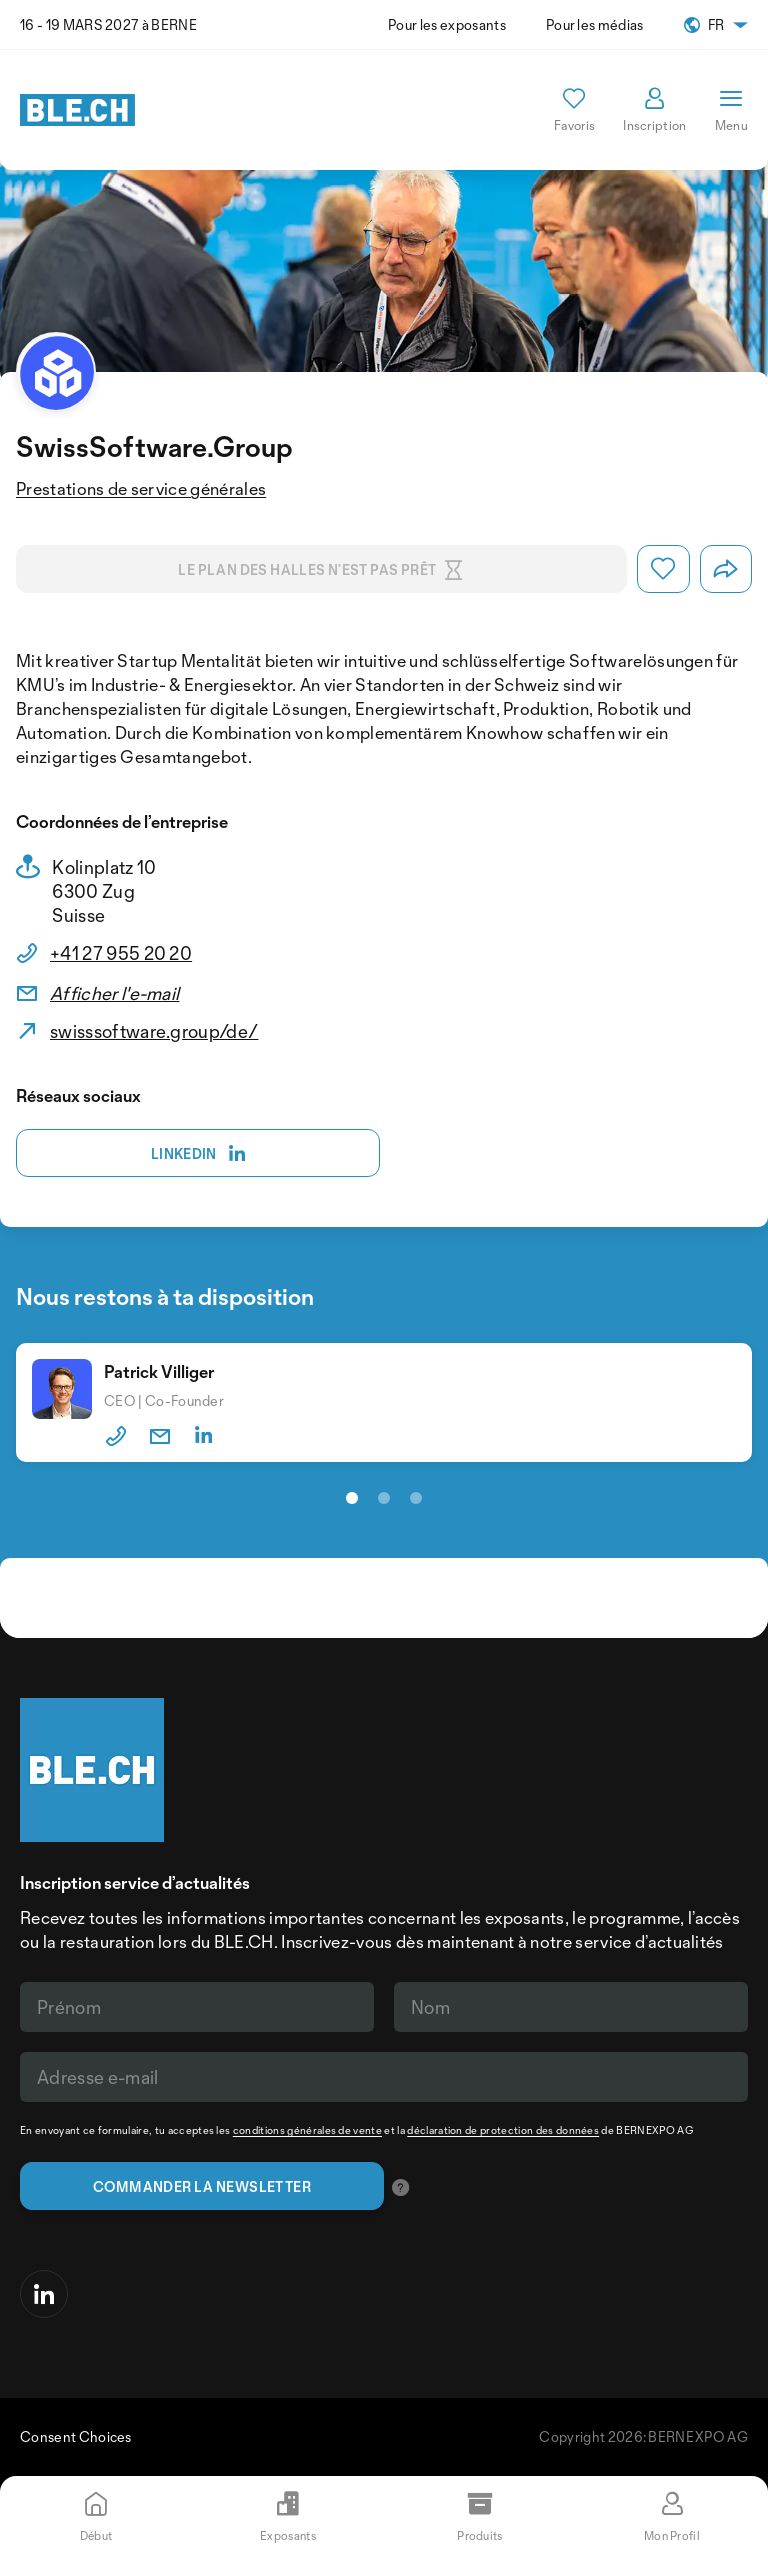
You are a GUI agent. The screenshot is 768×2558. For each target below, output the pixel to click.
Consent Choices (76, 2436)
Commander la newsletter (202, 2186)
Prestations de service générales (141, 488)
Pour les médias (595, 24)
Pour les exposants (447, 24)
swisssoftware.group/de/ (154, 1031)
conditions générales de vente (307, 2130)
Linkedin (198, 1154)
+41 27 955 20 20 (121, 953)
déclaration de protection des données (503, 2130)
